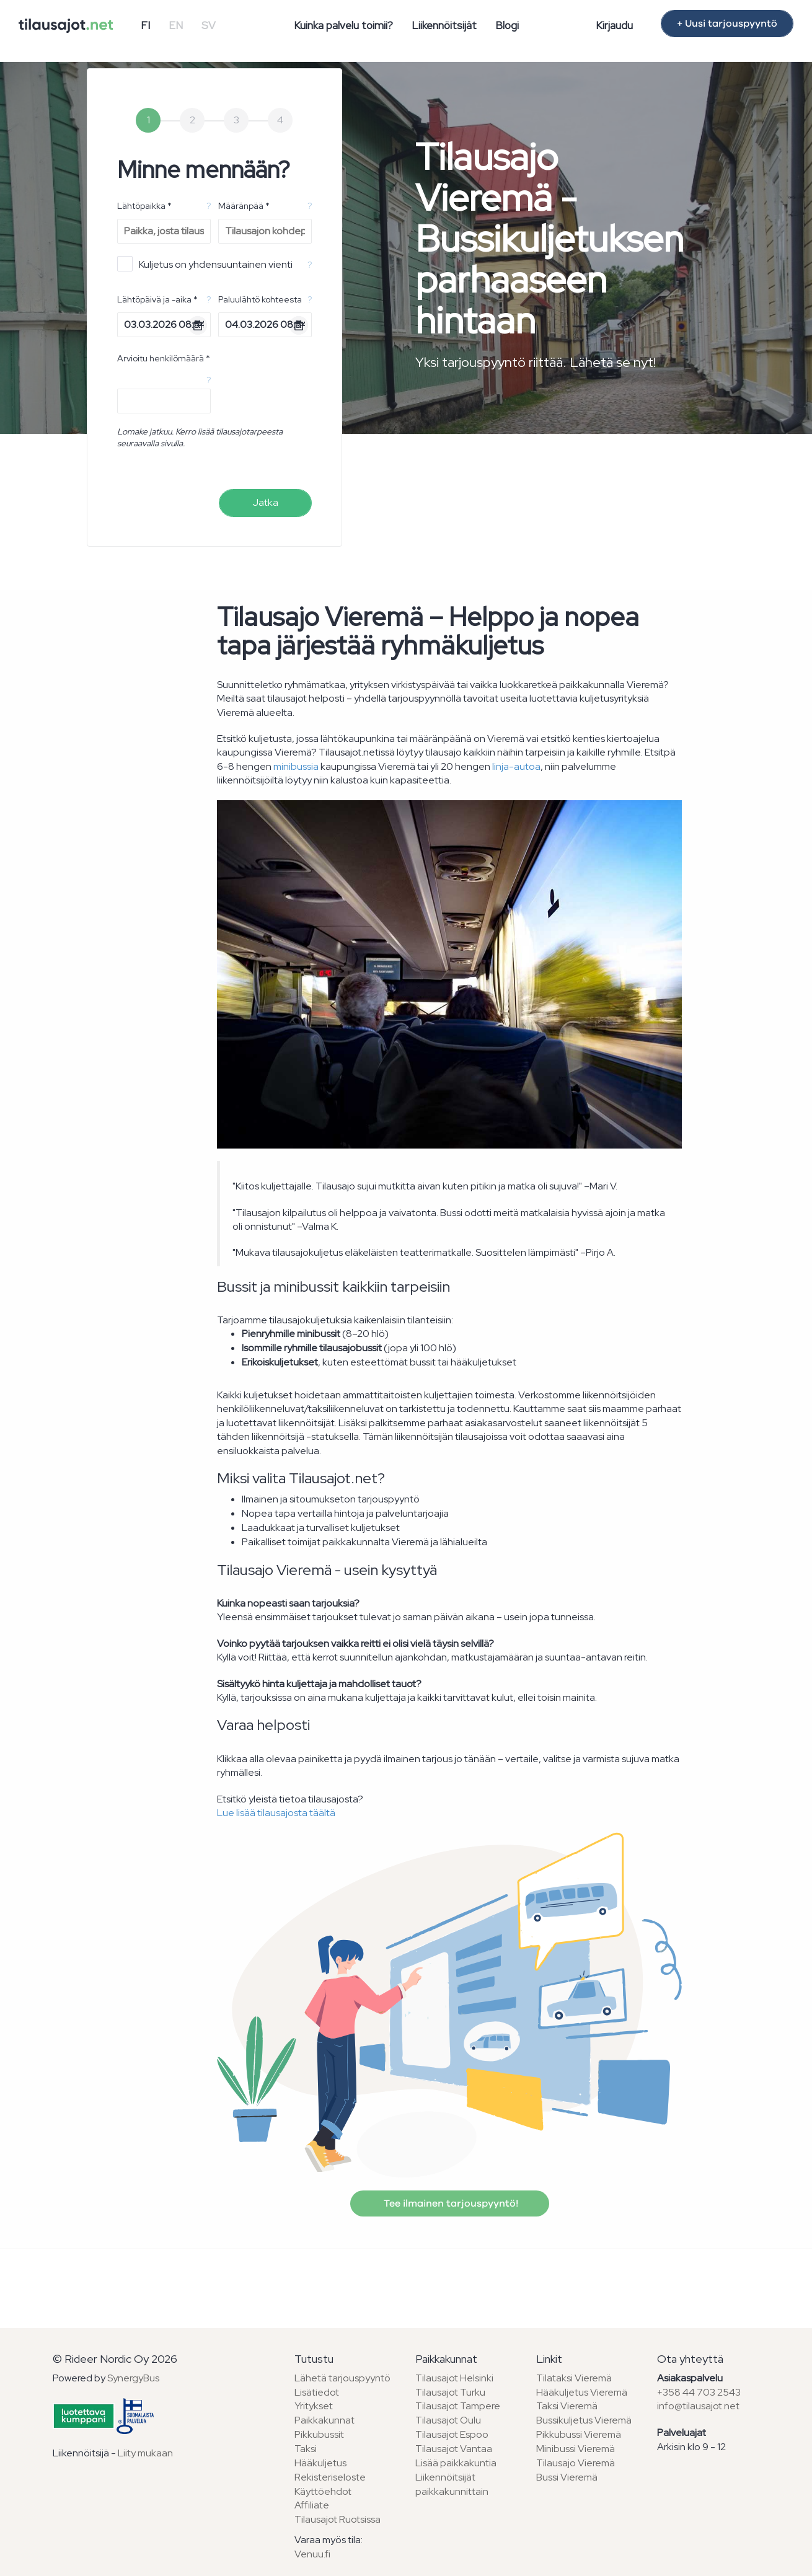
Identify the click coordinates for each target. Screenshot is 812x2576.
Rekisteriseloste (330, 2477)
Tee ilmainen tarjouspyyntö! (449, 2203)
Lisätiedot (316, 2392)
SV (208, 25)
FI (145, 25)
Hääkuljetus (320, 2462)
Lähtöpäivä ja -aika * (157, 299)
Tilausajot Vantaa (453, 2448)
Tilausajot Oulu (448, 2420)
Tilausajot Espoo (451, 2434)
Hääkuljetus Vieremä (581, 2392)
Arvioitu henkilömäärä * (163, 358)
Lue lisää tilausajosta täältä (276, 1812)
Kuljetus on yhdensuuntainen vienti (205, 263)
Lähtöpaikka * (144, 205)
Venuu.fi (312, 2554)
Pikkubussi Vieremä (578, 2434)
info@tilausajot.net (698, 2405)
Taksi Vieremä (567, 2405)
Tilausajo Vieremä (575, 2462)
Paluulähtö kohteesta (260, 299)
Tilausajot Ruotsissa (337, 2519)
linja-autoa (516, 766)
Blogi (507, 25)
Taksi (305, 2448)
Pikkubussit (319, 2434)
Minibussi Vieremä (575, 2448)
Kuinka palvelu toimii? (343, 25)
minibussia (296, 766)
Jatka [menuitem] (265, 502)
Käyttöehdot (322, 2491)
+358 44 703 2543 (699, 2392)
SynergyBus (133, 2377)
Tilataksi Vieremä (574, 2377)
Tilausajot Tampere (457, 2405)
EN (176, 25)
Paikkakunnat (324, 2420)
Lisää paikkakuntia (455, 2462)
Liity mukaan (145, 2452)
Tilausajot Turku (450, 2392)
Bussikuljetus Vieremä (584, 2420)
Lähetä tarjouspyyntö (342, 2377)
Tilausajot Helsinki (454, 2377)
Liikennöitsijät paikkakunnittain (451, 2484)
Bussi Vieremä (567, 2477)
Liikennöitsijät (444, 25)
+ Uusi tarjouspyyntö (727, 23)
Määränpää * (244, 205)
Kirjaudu (614, 25)
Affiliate (311, 2505)
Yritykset (313, 2405)
